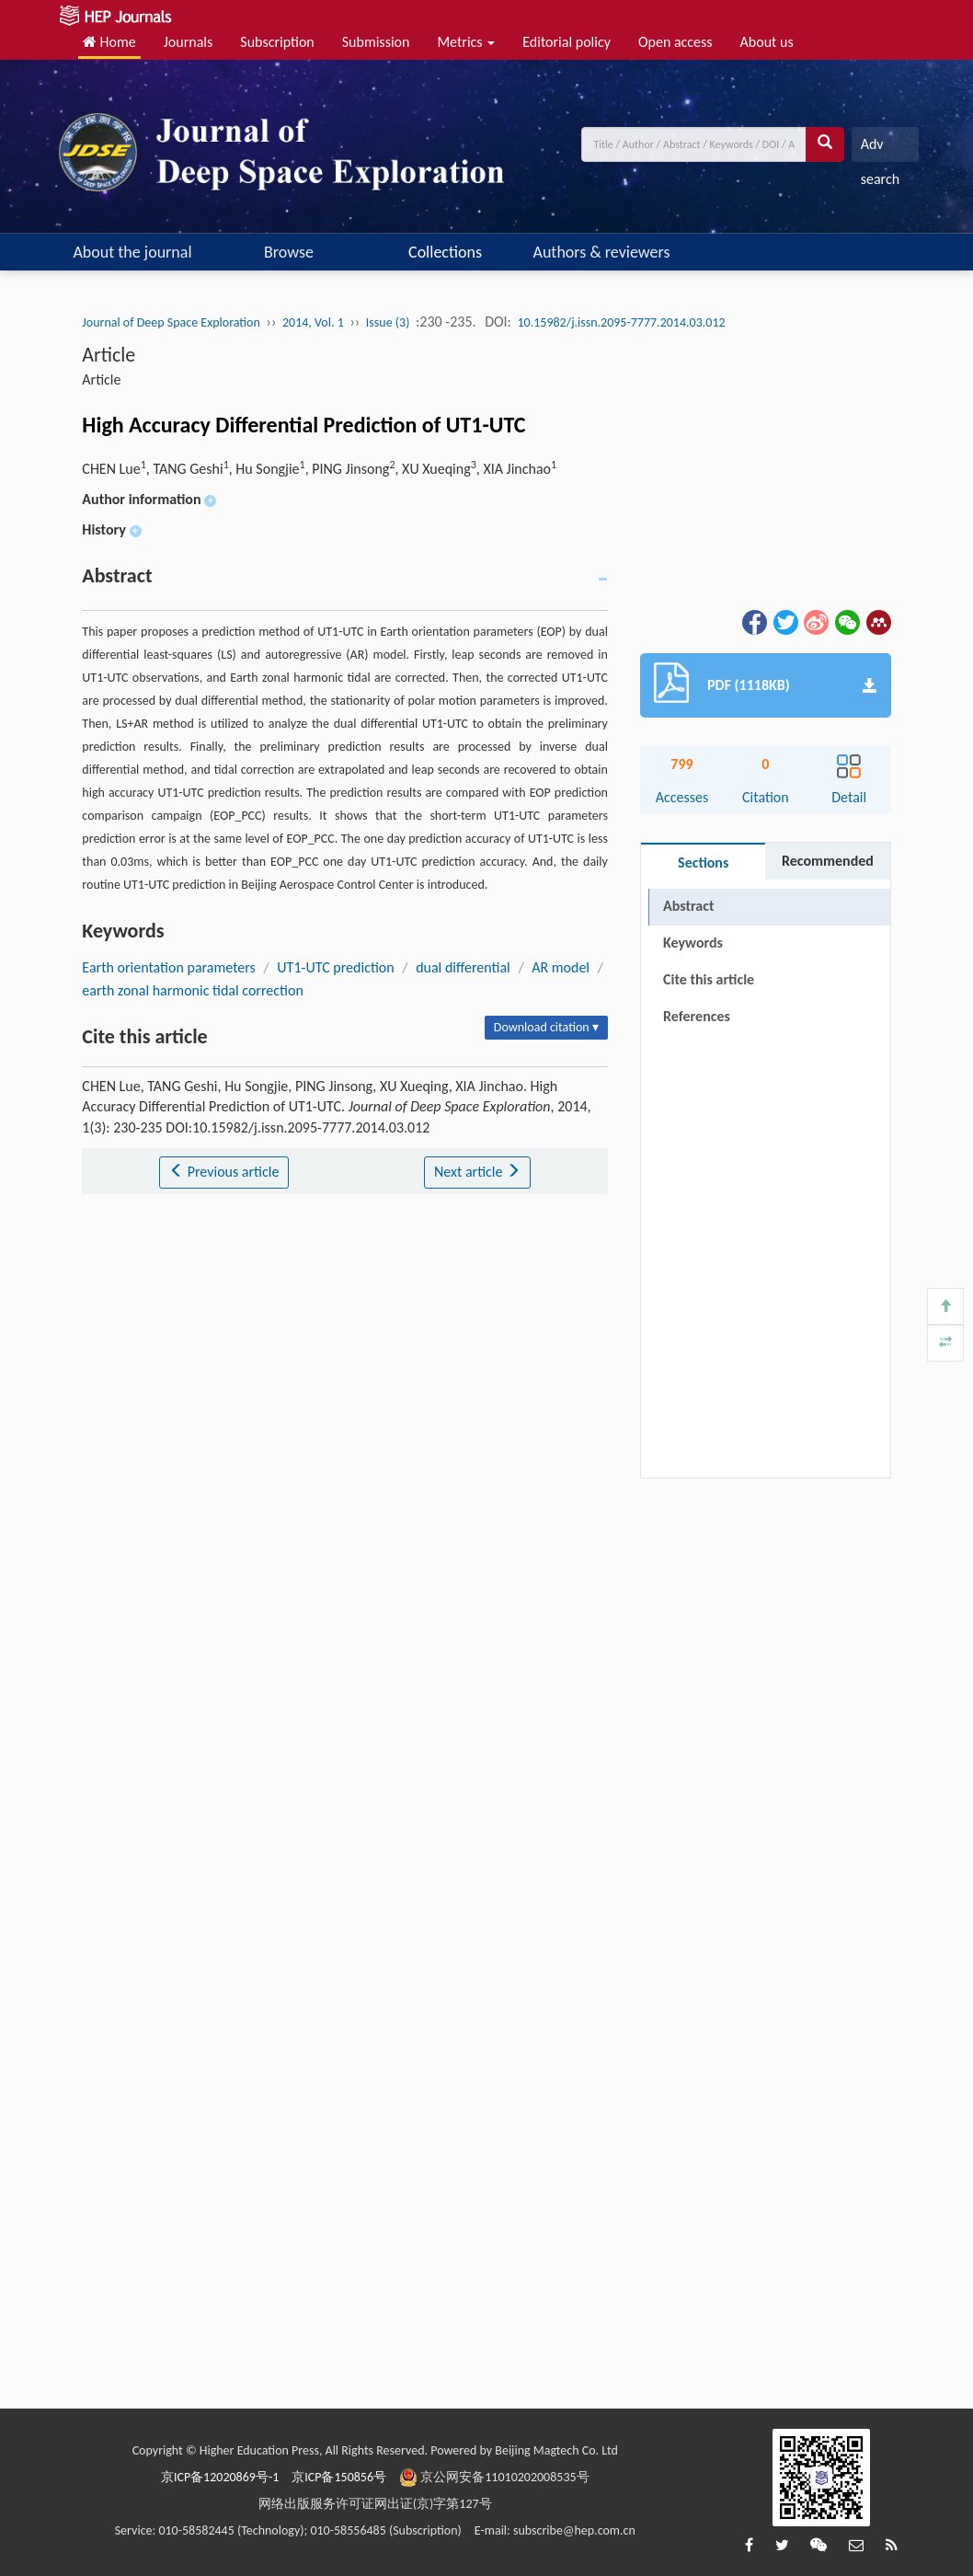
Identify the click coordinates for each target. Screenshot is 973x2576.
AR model (561, 967)
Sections (703, 862)
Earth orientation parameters (169, 967)
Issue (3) (388, 322)
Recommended (828, 860)
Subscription (277, 42)
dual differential (463, 967)
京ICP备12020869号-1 (220, 2477)
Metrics (466, 42)
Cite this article (708, 979)
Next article (477, 1171)
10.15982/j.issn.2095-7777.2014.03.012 (622, 322)
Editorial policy (566, 42)
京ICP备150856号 (339, 2477)
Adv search (880, 148)
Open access (675, 42)
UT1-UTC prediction (335, 967)
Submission (376, 42)
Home (109, 42)
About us (767, 42)
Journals (188, 42)
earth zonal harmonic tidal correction (192, 990)
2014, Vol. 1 (313, 322)
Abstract (688, 905)
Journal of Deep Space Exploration (171, 322)
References (696, 1016)
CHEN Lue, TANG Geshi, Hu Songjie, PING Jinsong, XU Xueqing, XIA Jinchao (319, 468)
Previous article (224, 1171)
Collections (445, 252)
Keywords (693, 942)
